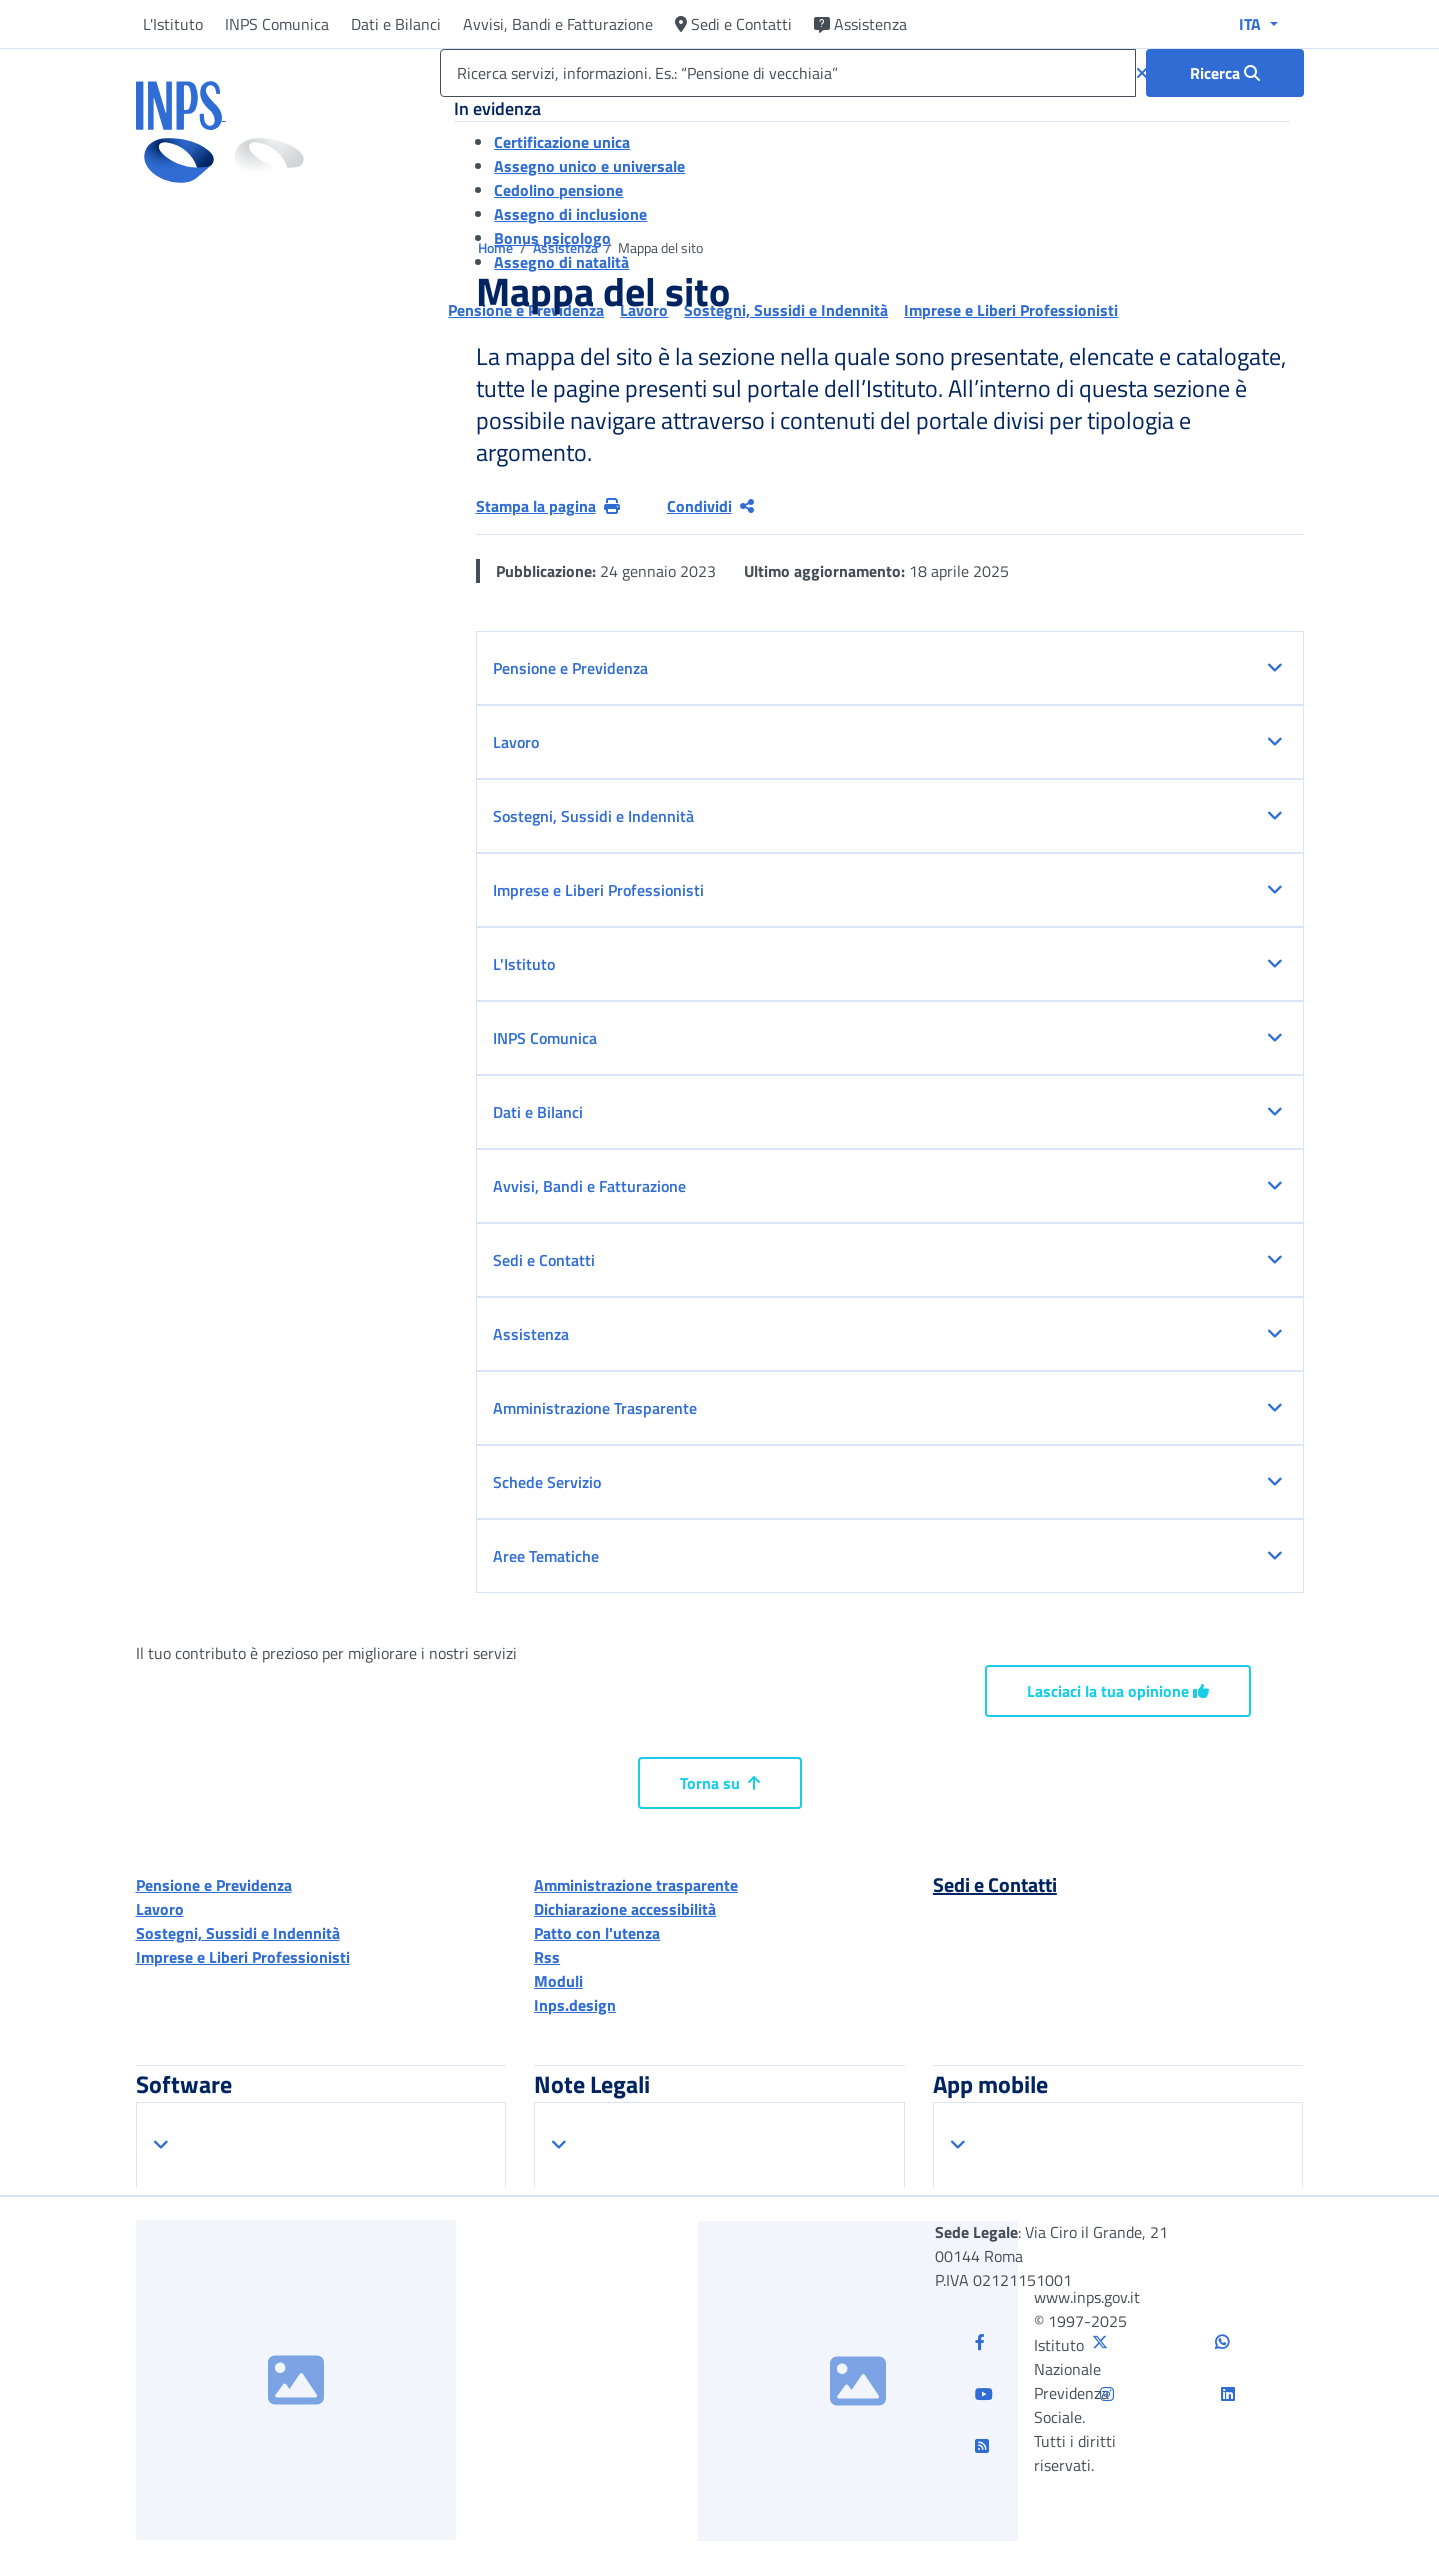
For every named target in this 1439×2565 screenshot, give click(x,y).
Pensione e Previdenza (214, 1885)
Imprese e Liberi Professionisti (243, 1957)
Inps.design (575, 2005)
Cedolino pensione (558, 190)
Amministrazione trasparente (636, 1885)
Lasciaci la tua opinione (1118, 1691)
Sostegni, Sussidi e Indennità (238, 1933)
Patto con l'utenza (597, 1933)
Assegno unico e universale (589, 166)
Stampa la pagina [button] (548, 506)
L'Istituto (173, 24)
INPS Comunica (277, 24)
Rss (547, 1957)
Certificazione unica (562, 142)
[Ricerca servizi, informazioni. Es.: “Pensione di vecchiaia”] (787, 73)
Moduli (558, 1981)
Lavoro (160, 1909)
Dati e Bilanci (396, 24)
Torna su (720, 1783)
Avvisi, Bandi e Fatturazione (558, 24)
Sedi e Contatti (733, 24)
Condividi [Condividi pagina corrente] (710, 506)
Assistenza (860, 24)
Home (497, 247)
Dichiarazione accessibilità (625, 1909)
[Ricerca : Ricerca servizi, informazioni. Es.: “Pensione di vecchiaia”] (1225, 73)
